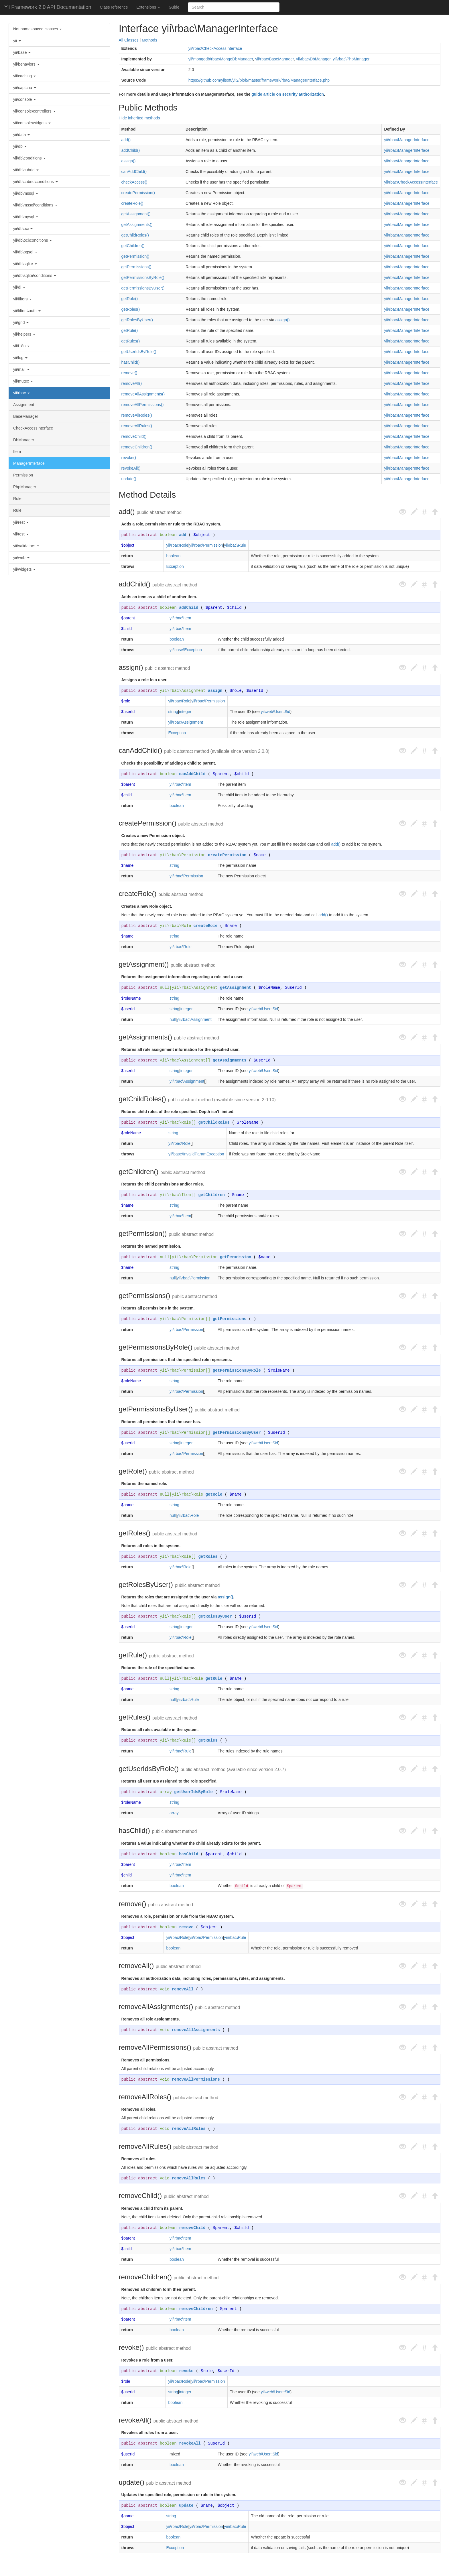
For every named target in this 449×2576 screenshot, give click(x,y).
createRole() (132, 203)
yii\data (21, 134)
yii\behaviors (26, 64)
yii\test (21, 534)
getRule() (129, 330)
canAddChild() (134, 171)
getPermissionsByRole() (142, 277)
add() (126, 139)
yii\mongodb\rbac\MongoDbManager (220, 59)
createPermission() (138, 192)
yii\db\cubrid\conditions (35, 181)
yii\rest (21, 522)
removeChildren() (136, 447)
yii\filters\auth (27, 310)
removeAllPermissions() (142, 404)
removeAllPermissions (196, 2079)
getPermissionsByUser (237, 1432)
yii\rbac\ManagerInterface (406, 139)
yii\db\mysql (25, 216)
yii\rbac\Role (177, 545)
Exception (175, 566)
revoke (186, 2371)
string (173, 711)
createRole (206, 925)
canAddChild (192, 774)
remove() (129, 373)
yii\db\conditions (29, 158)
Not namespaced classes (37, 29)
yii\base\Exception (186, 649)
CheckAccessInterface (33, 428)
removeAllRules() (136, 426)
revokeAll (190, 2443)
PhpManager (24, 487)
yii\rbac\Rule (235, 545)
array (166, 1792)
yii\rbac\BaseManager (274, 59)
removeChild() (134, 436)
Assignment (23, 404)
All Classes (129, 40)
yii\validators (26, 545)
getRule (214, 1678)
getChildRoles (213, 1122)
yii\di (19, 287)
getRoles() (130, 309)
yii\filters (22, 299)
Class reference (114, 7)
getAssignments (230, 1060)
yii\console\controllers (34, 111)
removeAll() (131, 383)
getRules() (130, 341)
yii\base (22, 52)
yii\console (24, 99)
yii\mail (21, 369)
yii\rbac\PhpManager (351, 59)
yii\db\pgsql (25, 252)
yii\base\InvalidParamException (196, 1154)
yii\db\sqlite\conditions (34, 275)
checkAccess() (134, 182)
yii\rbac (21, 393)
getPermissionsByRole (237, 1370)
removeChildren (196, 2309)
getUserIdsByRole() (138, 351)
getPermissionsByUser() (143, 288)
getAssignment (235, 987)
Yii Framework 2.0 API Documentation (47, 7)
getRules (207, 1740)
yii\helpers (24, 334)
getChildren (211, 1195)
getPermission (235, 1257)
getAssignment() (136, 214)
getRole (214, 1494)
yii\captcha (24, 87)
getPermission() (135, 256)
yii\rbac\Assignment (183, 690)
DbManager (23, 440)
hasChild (188, 1854)
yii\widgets (24, 569)
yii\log (20, 357)
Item (17, 451)
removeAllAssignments (196, 2030)
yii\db (20, 146)
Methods (149, 40)
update (186, 2505)
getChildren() (133, 245)
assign (215, 690)
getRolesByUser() (137, 320)
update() (128, 478)
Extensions (148, 7)
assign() (128, 161)
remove (186, 1927)
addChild (188, 607)
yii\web (21, 557)
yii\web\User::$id (275, 711)
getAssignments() (137, 224)
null (165, 987)
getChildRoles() (135, 235)
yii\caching (24, 76)
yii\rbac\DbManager (313, 59)
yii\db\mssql (25, 193)
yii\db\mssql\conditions (35, 205)
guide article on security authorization (287, 94)
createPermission (227, 855)
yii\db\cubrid (26, 170)
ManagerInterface (29, 463)
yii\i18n (21, 346)
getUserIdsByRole (193, 1792)
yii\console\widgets (32, 123)
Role (17, 498)
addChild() (130, 150)
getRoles (207, 1556)
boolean (168, 535)
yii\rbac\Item (180, 618)
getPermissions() (136, 267)
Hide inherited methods (139, 118)
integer (185, 711)
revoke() (128, 457)
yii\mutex (23, 381)
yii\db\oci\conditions (32, 240)
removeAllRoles (189, 2128)
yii (17, 40)
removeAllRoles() (136, 415)
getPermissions (230, 1319)
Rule (17, 510)
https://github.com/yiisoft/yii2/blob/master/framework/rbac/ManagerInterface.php (259, 80)
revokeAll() (131, 468)
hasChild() (130, 362)
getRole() (129, 298)
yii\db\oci (23, 228)
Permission (23, 475)
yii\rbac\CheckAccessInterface (215, 48)
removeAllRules (189, 2178)
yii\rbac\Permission (206, 545)
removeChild (192, 2228)
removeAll (183, 1989)
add (182, 535)
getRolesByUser (215, 1616)
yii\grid (21, 322)
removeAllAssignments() (143, 394)
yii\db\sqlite (25, 263)
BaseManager (25, 416)
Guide (174, 7)
